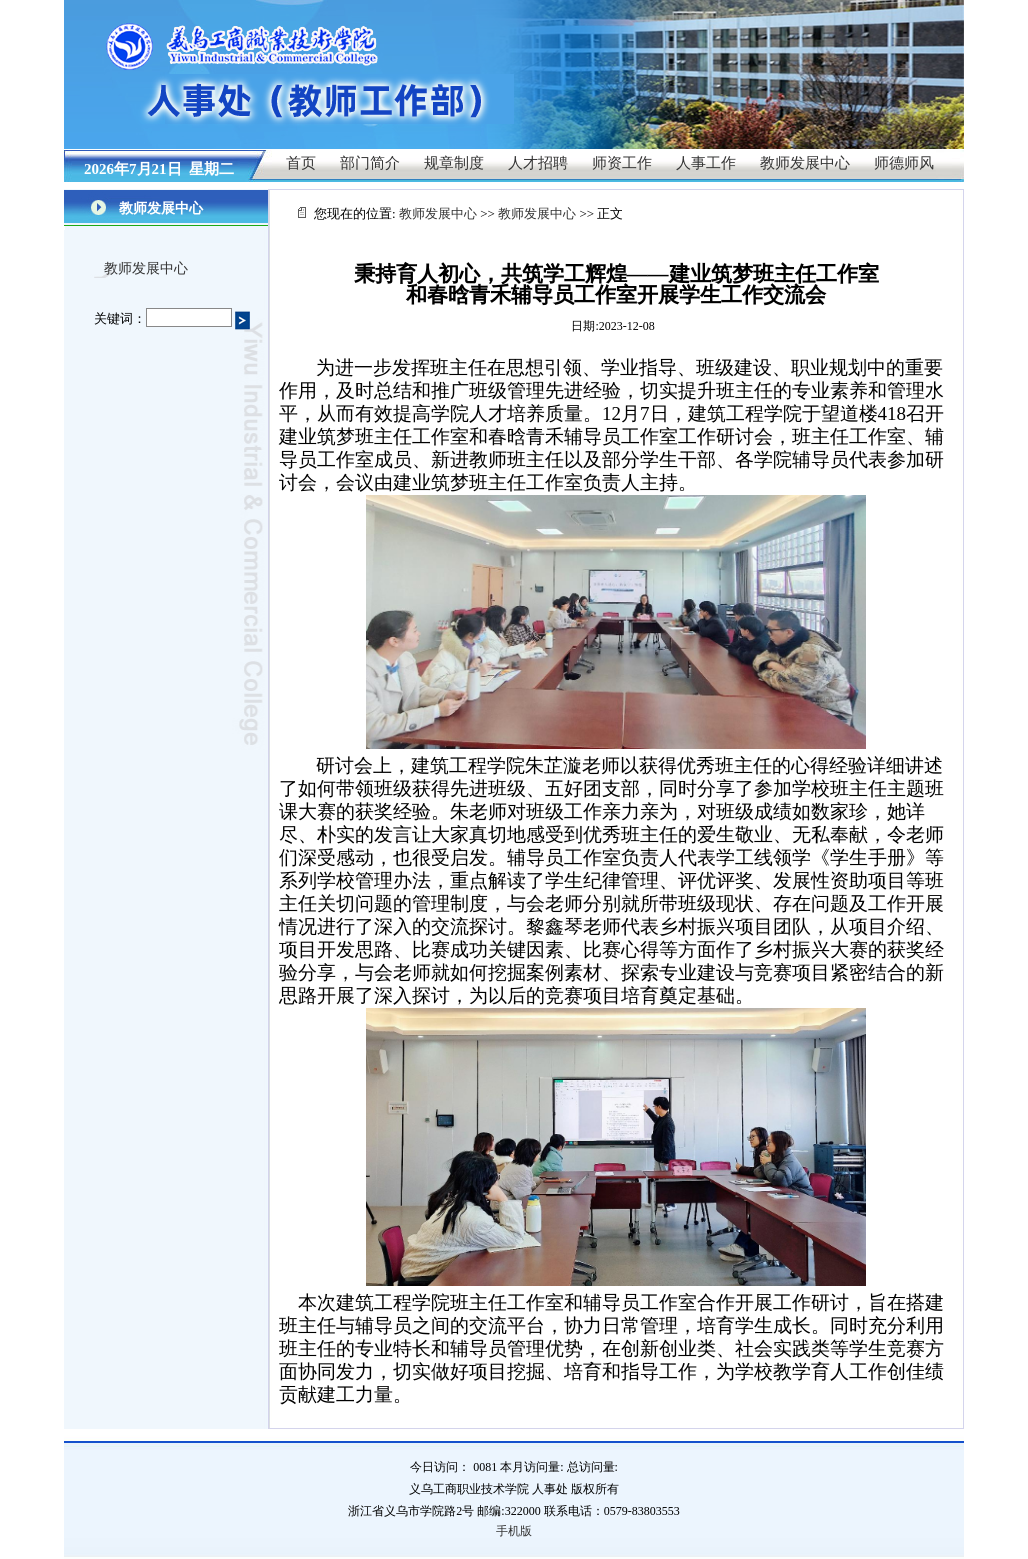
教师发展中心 (805, 163)
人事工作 (706, 163)
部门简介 (370, 163)
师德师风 (904, 163)
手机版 (514, 1531)
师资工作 (622, 163)
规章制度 (454, 163)
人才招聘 (538, 163)
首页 (301, 163)
